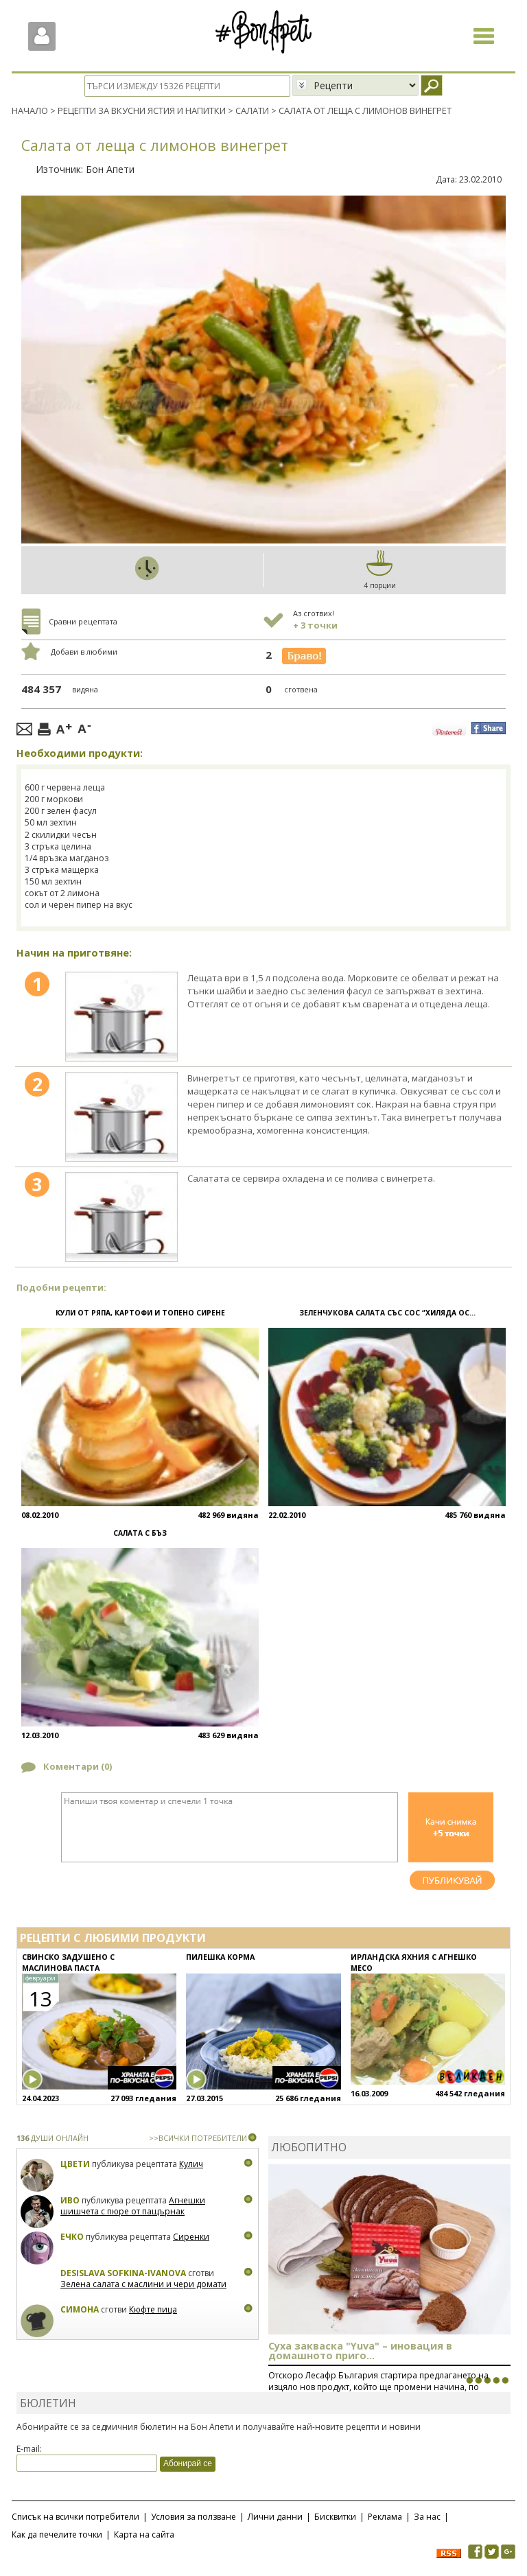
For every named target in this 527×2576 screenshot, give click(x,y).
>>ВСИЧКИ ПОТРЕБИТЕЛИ (198, 2138)
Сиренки (191, 2237)
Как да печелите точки (57, 2534)
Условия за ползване (193, 2516)
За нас (427, 2516)
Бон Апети (110, 168)
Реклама (385, 2516)
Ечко (72, 2237)
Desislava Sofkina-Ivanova (123, 2273)
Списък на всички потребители (75, 2516)
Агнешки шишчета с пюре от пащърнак (132, 2205)
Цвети (76, 2164)
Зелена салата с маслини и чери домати (143, 2284)
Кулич (191, 2164)
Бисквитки (335, 2516)
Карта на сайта (144, 2534)
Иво (70, 2200)
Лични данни (275, 2516)
